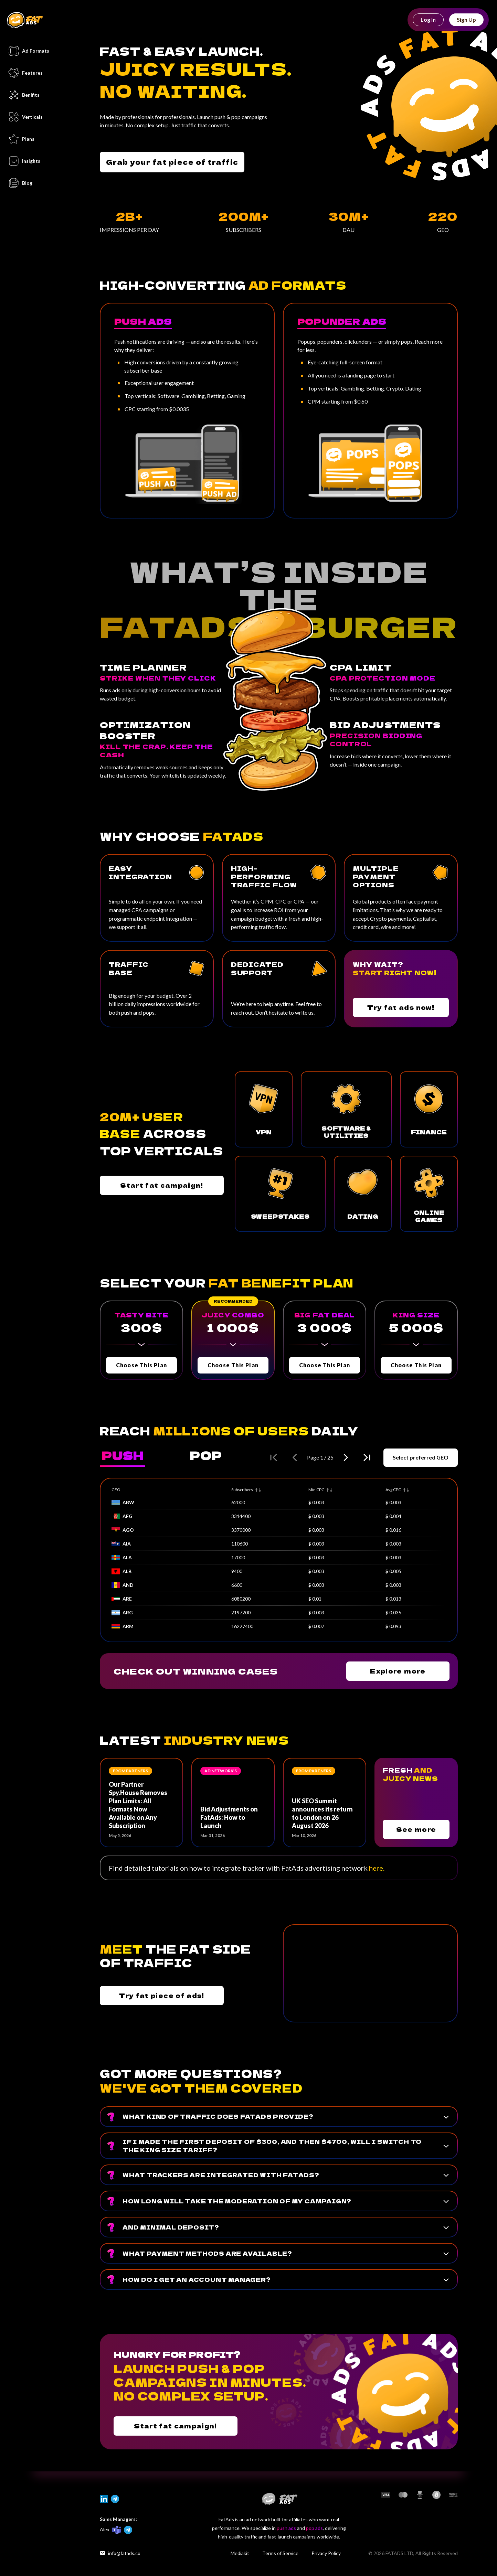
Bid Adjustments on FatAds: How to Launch (229, 1817)
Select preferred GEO (420, 1457)
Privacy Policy (326, 2553)
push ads (286, 2528)
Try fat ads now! (400, 1007)
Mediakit (240, 2553)
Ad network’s (220, 1770)
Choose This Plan (141, 1365)
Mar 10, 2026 (304, 1835)
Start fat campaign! (161, 1184)
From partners (130, 1770)
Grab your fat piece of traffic (172, 162)
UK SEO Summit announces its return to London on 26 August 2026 (322, 1813)
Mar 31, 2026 (212, 1835)
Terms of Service (280, 2553)
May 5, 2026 (120, 1835)
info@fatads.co (120, 2553)
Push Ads (143, 321)
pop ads (314, 2528)
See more (416, 1829)
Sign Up (466, 19)
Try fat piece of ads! (161, 1995)
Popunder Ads (341, 321)
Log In (428, 19)
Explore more (397, 1670)
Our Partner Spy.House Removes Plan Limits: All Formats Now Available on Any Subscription (138, 1805)
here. (376, 1868)
